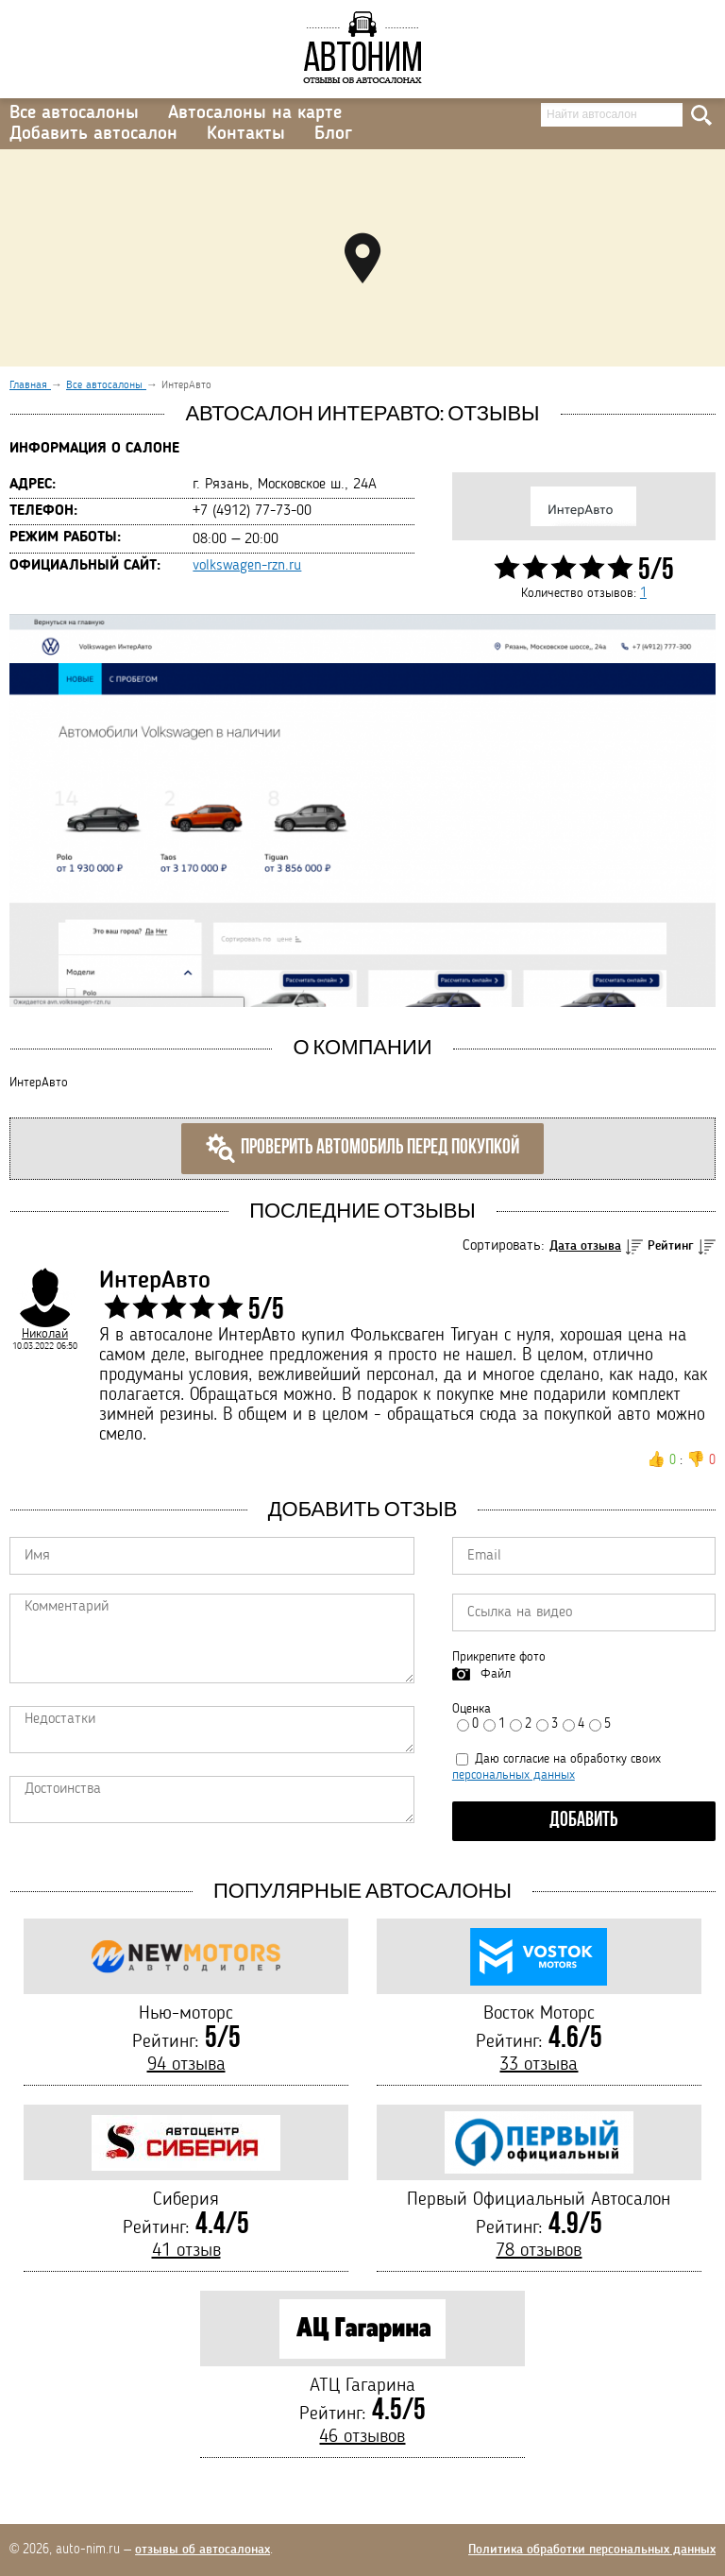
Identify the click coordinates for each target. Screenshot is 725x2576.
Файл (496, 1673)
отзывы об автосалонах (202, 2549)
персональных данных (513, 1775)
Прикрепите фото (499, 1656)
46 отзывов (362, 2437)
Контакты (246, 134)
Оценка (471, 1708)
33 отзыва (538, 2065)
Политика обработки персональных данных (592, 2549)
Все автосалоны (74, 113)
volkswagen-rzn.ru (247, 565)
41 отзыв (186, 2251)
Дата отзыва (585, 1246)
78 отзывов (539, 2251)
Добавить (583, 1821)
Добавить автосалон (93, 134)
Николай (45, 1333)
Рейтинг (671, 1246)
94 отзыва (186, 2065)
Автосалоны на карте (255, 113)
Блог (333, 134)
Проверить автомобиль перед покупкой (362, 1149)
